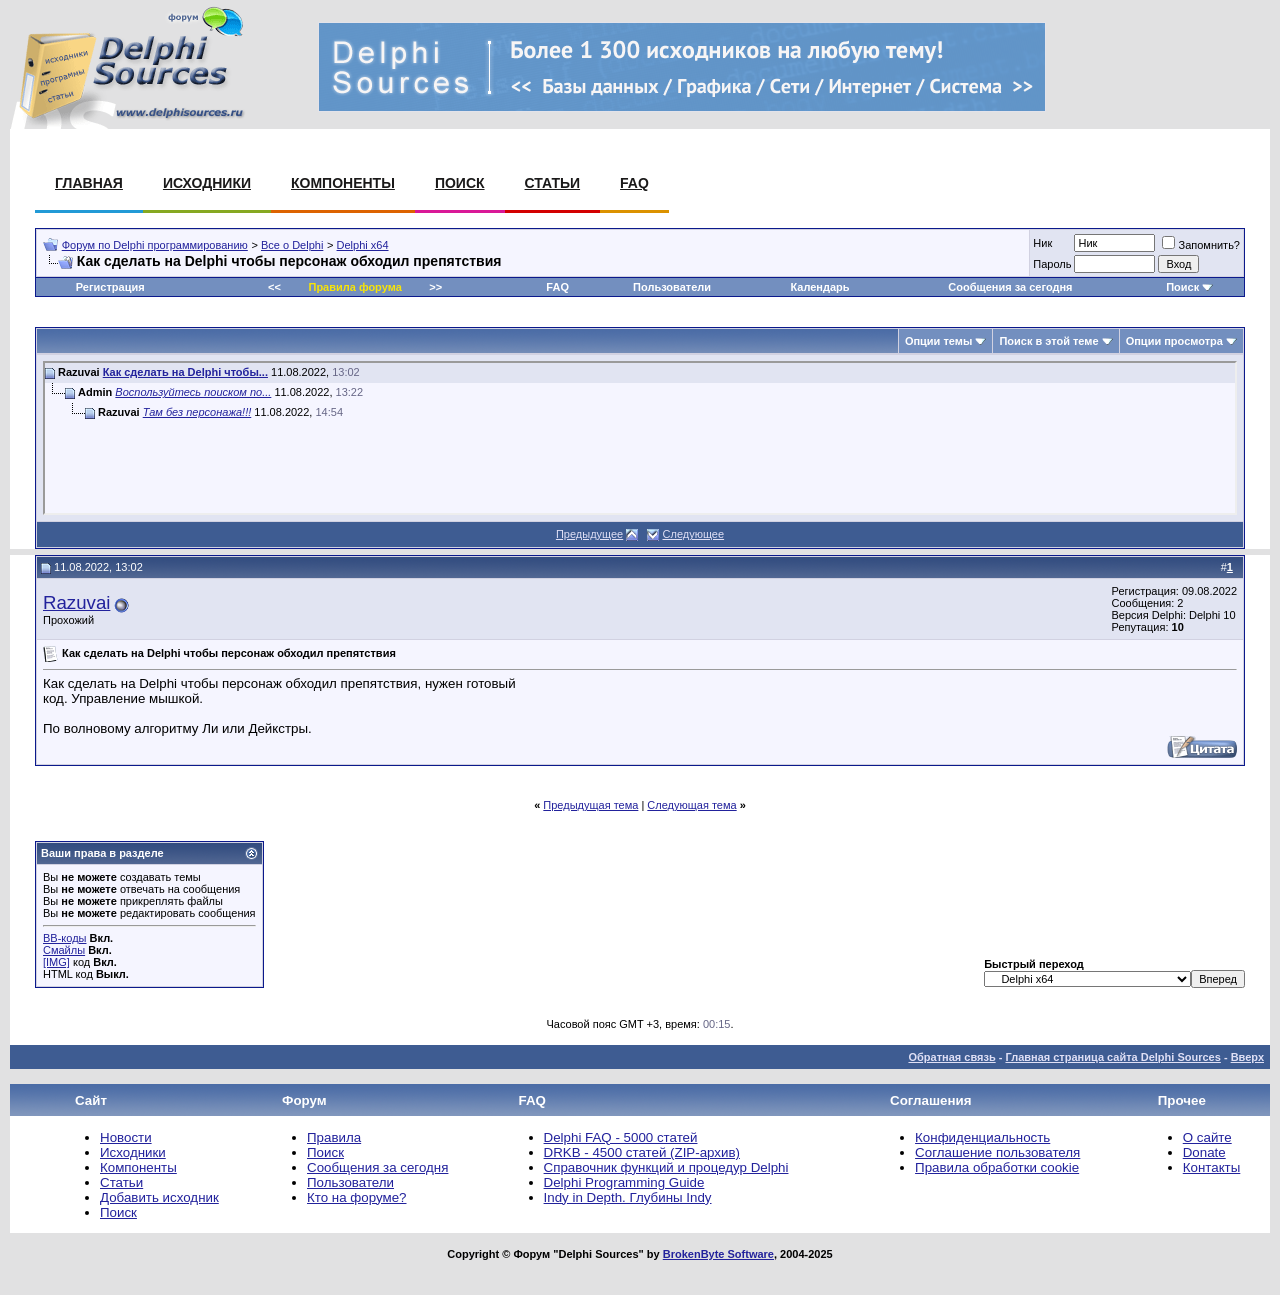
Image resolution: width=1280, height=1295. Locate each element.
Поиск (460, 183)
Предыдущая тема (590, 805)
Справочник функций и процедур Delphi (666, 1167)
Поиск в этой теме (1048, 341)
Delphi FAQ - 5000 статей (621, 1137)
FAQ (634, 183)
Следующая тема (691, 805)
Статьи (553, 183)
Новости (126, 1137)
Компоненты (343, 183)
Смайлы (64, 950)
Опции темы (938, 341)
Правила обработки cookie (997, 1167)
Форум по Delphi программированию (155, 245)
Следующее (694, 534)
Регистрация (110, 287)
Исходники (207, 183)
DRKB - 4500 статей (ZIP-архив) (642, 1152)
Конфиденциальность (982, 1137)
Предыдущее (589, 534)
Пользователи (672, 287)
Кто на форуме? (356, 1197)
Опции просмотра (1174, 341)
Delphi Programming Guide (624, 1182)
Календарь (819, 287)
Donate (1204, 1152)
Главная (89, 183)
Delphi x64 (363, 245)
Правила (334, 1137)
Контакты (1212, 1167)
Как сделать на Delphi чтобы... (185, 372)
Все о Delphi (292, 245)
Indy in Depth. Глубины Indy (628, 1197)
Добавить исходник (159, 1197)
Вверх (1247, 1057)
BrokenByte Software (718, 1254)
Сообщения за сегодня (1010, 287)
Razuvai (76, 602)
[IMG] (56, 962)
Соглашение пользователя (997, 1152)
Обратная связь (951, 1057)
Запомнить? (1201, 245)
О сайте (1207, 1137)
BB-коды (64, 938)
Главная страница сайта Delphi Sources (1112, 1057)
